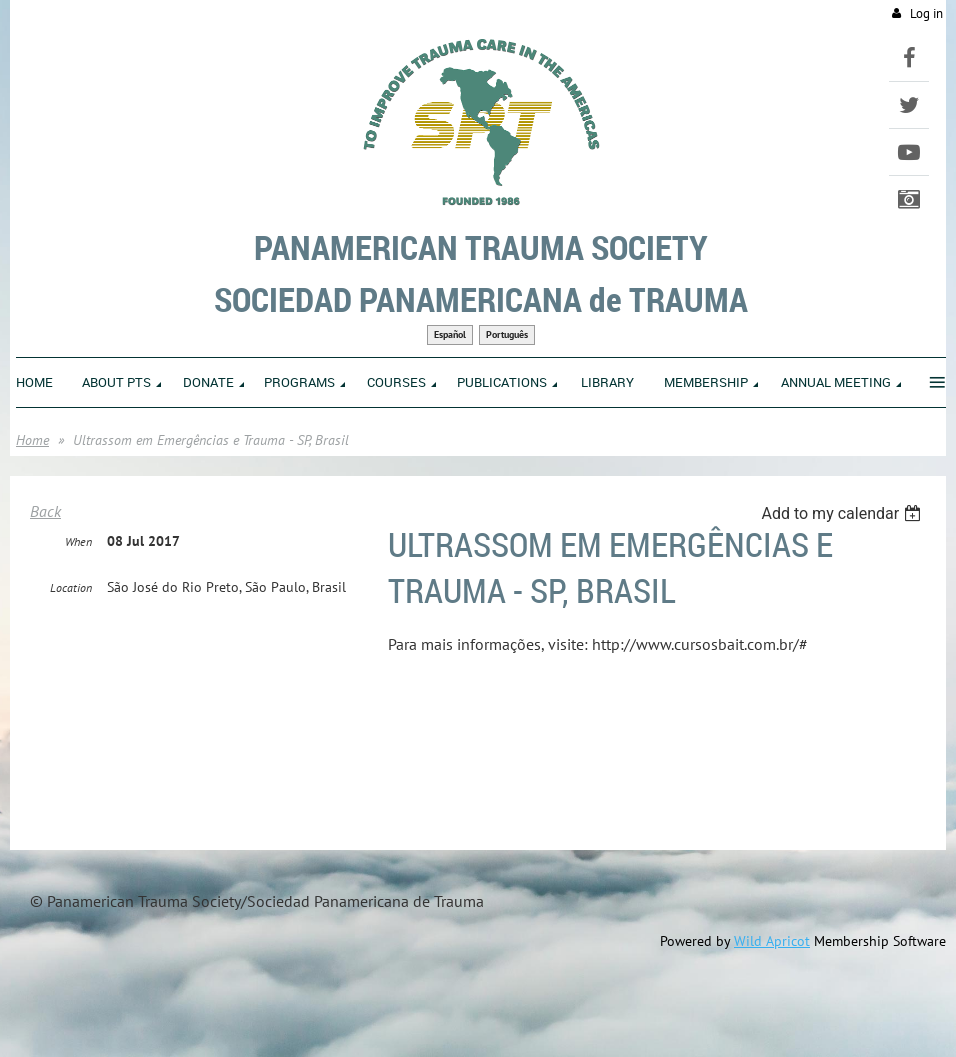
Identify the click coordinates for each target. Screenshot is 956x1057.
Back (45, 511)
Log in (926, 13)
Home (32, 440)
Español (450, 334)
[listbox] (843, 513)
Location (71, 587)
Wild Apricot (772, 941)
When (78, 541)
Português (507, 334)
